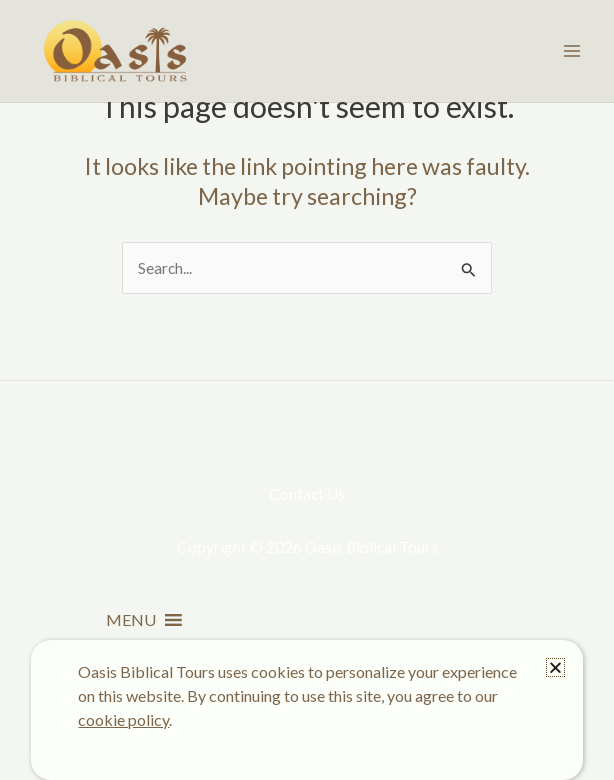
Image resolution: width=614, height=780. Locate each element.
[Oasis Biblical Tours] (115, 51)
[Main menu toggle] (572, 50)
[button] (131, 620)
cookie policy (123, 719)
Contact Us (307, 494)
